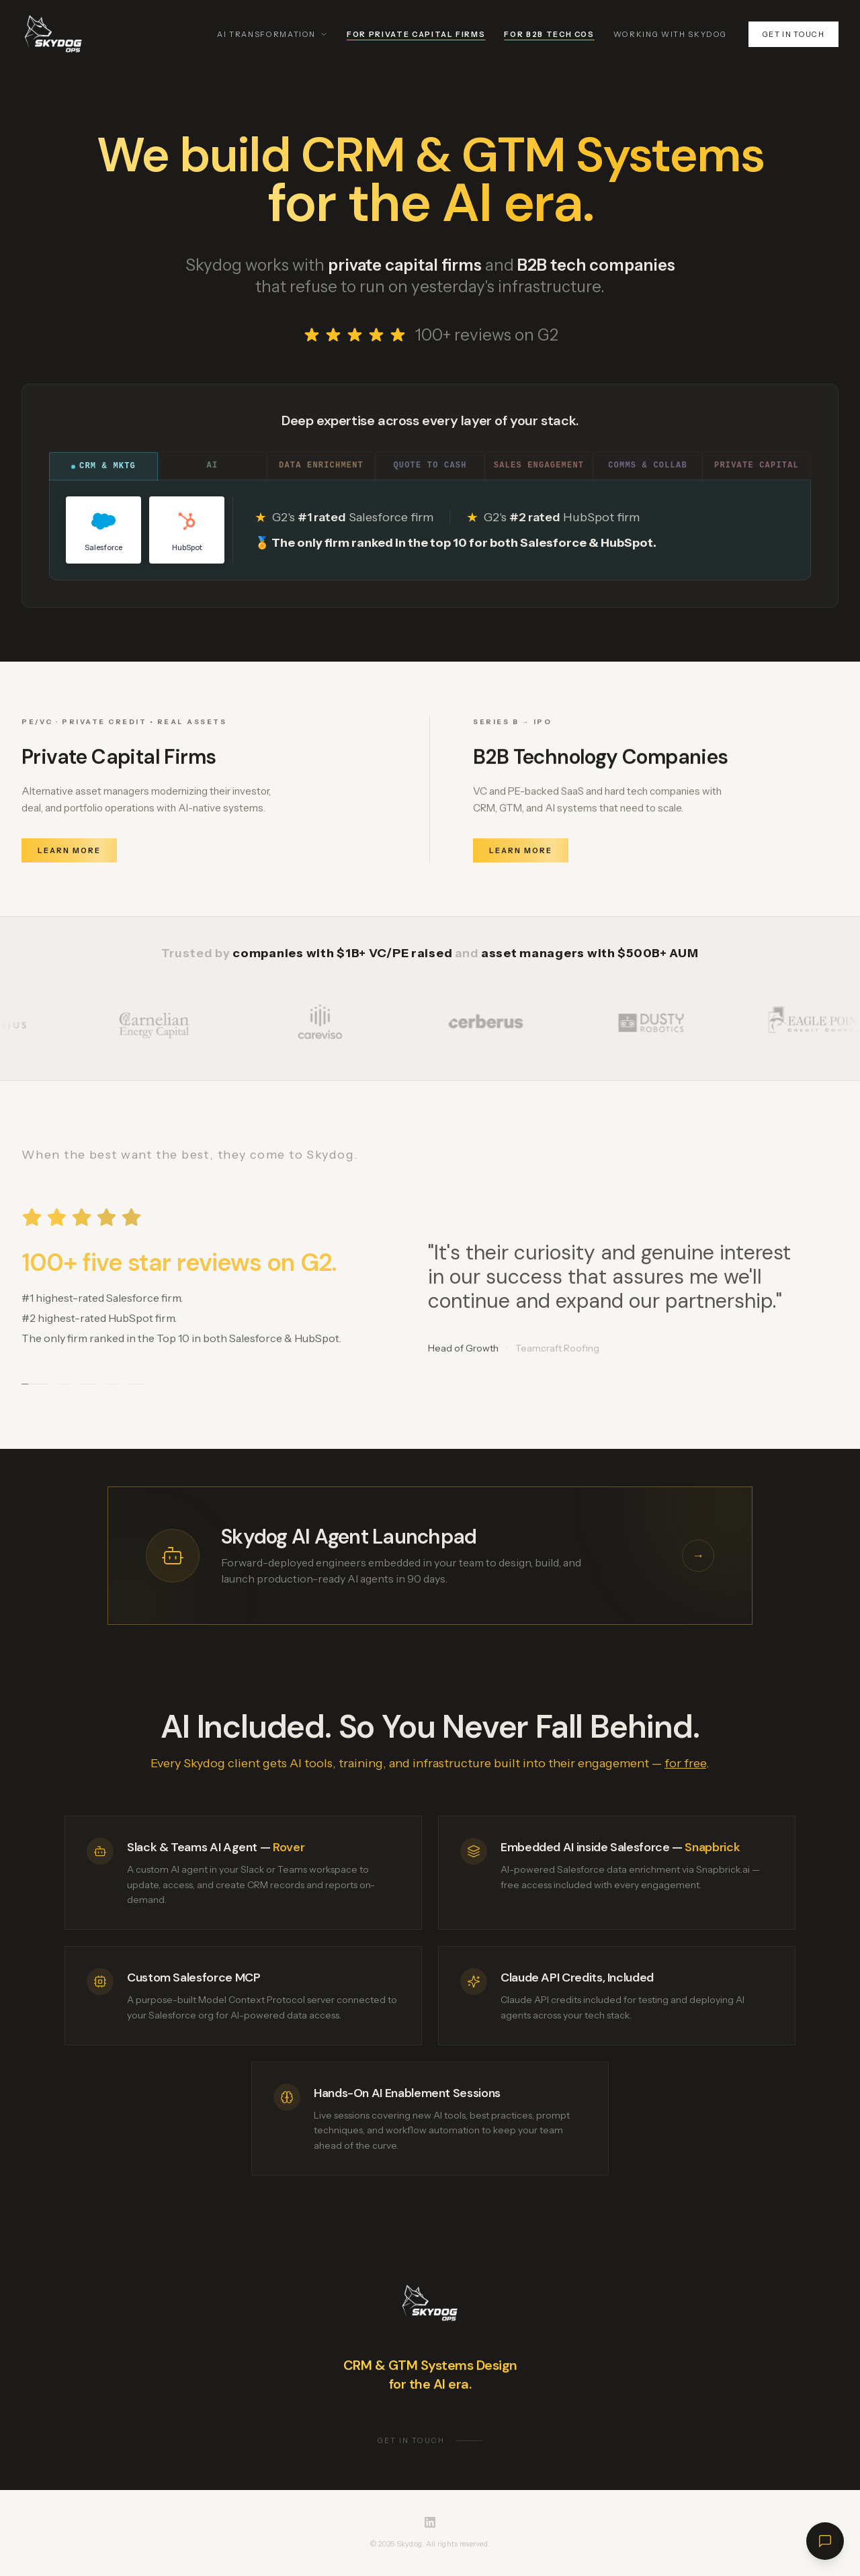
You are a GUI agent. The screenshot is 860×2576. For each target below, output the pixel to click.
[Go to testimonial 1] (35, 1385)
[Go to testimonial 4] (113, 1385)
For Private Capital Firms (416, 34)
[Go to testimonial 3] (89, 1385)
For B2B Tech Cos (549, 34)
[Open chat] (825, 2541)
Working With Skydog (670, 34)
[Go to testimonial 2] (64, 1385)
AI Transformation (272, 34)
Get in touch (793, 34)
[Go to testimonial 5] (137, 1385)
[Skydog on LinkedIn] (430, 2522)
